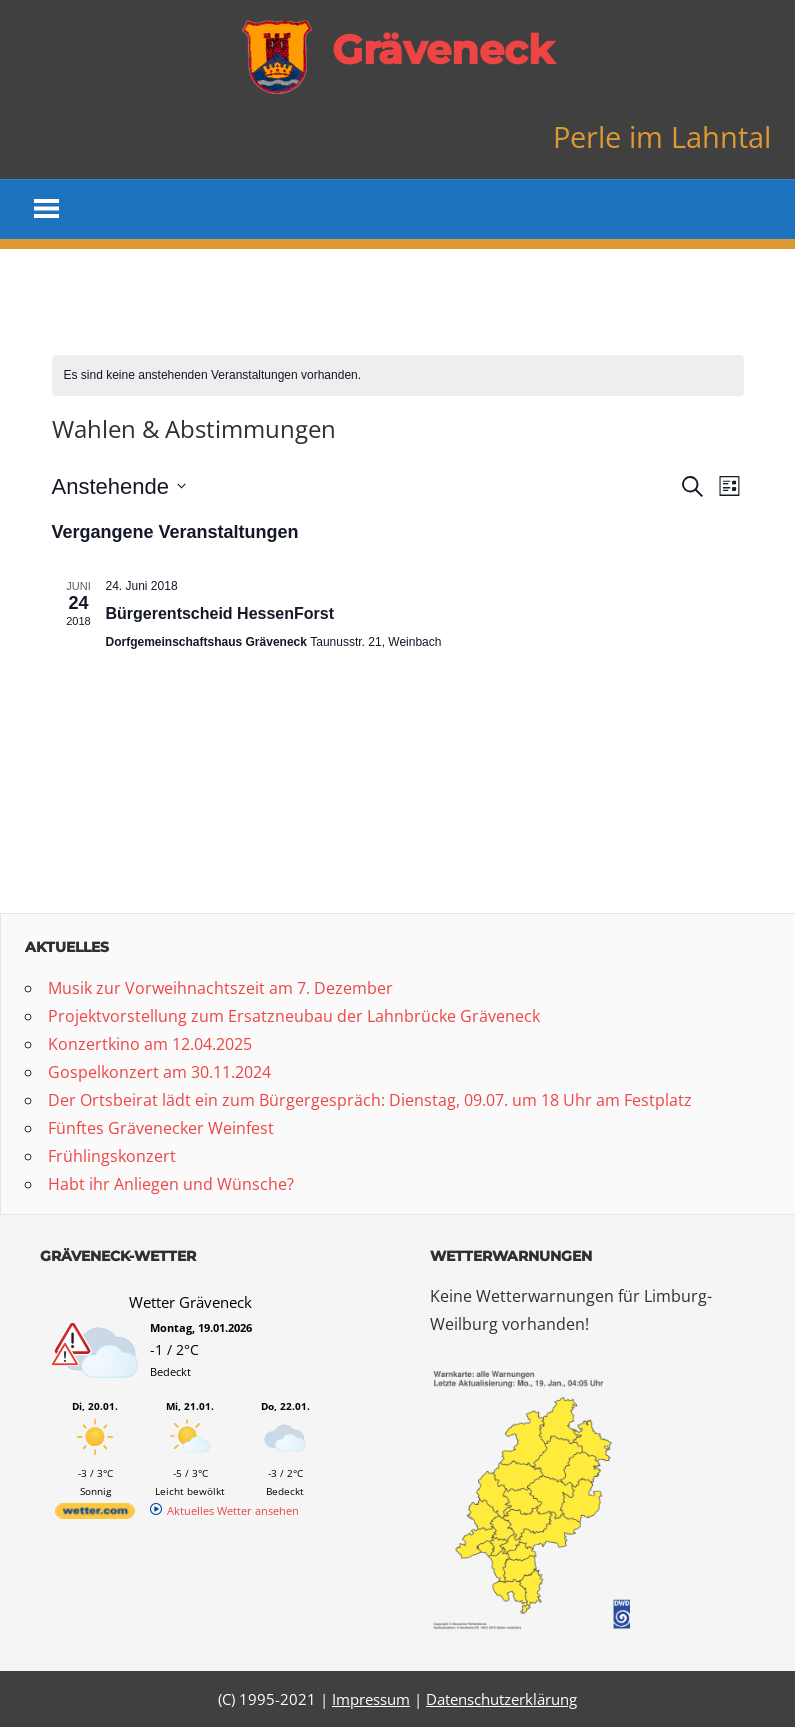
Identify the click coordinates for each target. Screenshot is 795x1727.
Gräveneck (443, 49)
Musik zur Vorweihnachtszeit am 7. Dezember (220, 988)
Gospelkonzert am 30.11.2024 (159, 1072)
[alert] (398, 375)
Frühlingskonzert (112, 1156)
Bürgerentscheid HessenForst (220, 613)
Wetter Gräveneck (190, 1302)
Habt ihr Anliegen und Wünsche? (171, 1184)
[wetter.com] (95, 1514)
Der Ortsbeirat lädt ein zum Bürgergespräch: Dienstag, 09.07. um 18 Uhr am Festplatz (370, 1100)
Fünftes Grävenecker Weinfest (161, 1128)
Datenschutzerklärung (501, 1699)
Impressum (371, 1699)
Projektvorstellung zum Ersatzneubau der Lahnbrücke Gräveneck (294, 1016)
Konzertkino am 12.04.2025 (150, 1044)
